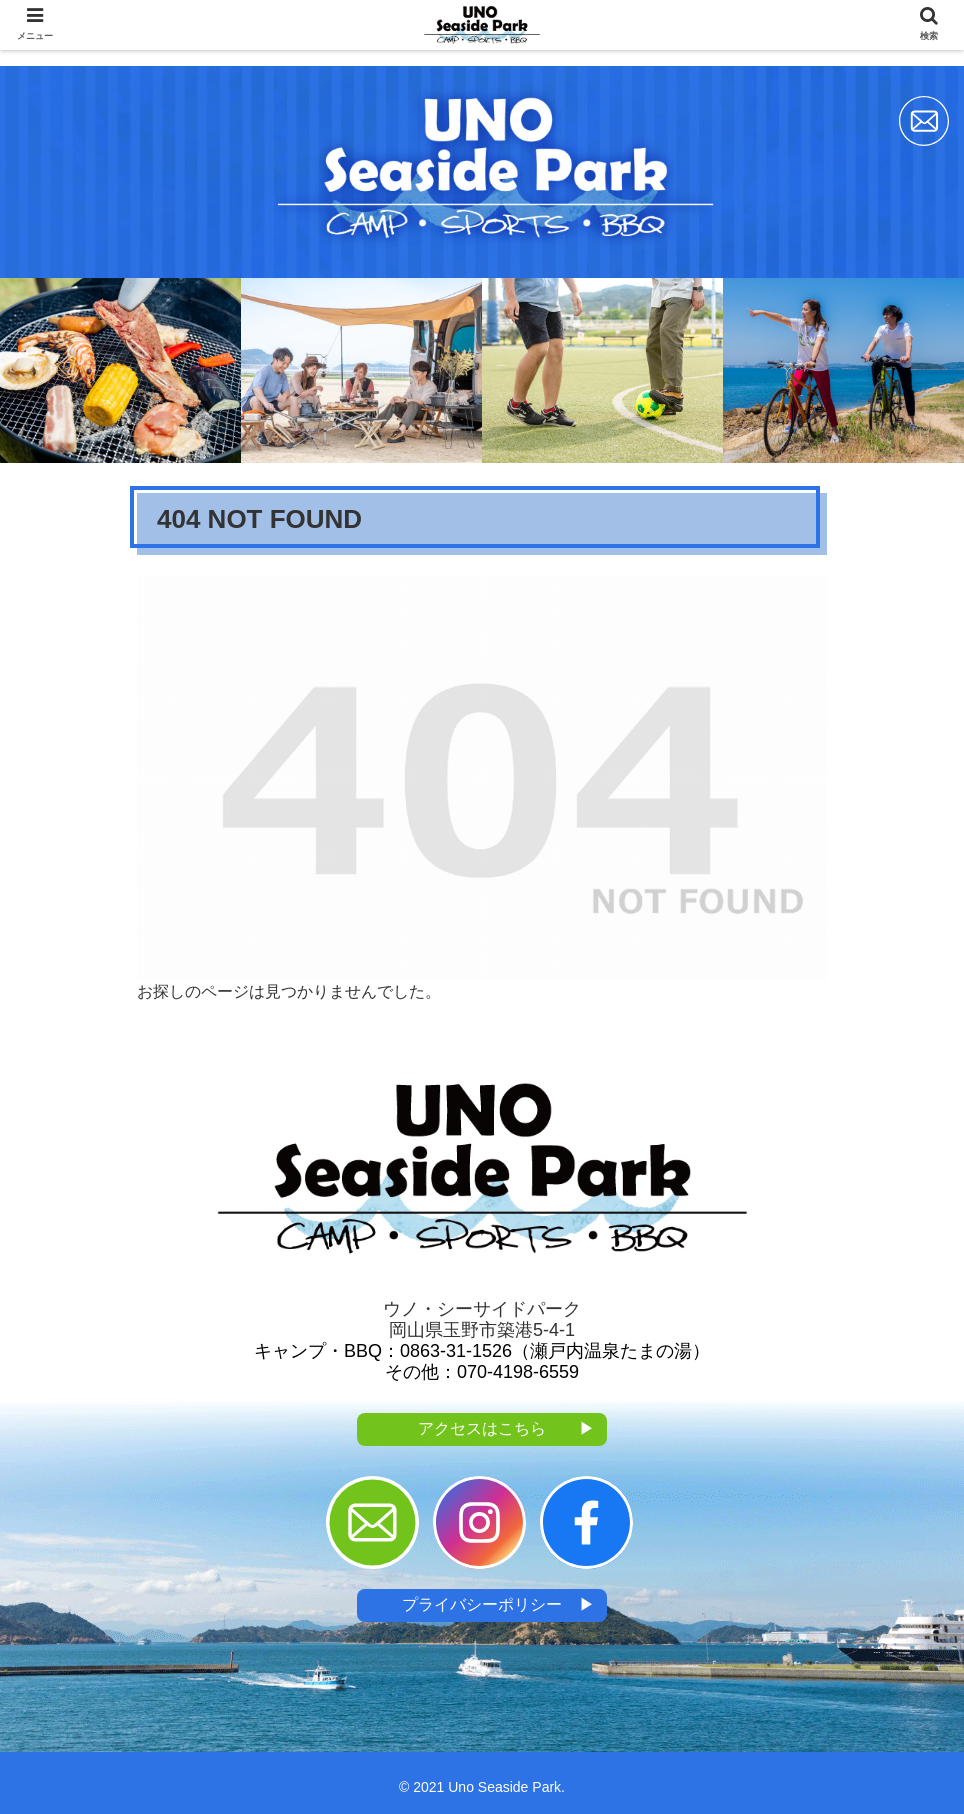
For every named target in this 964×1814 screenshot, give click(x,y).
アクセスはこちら (506, 1429)
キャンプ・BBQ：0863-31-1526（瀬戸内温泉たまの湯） (482, 1351)
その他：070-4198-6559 (482, 1372)
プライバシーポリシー (498, 1605)
